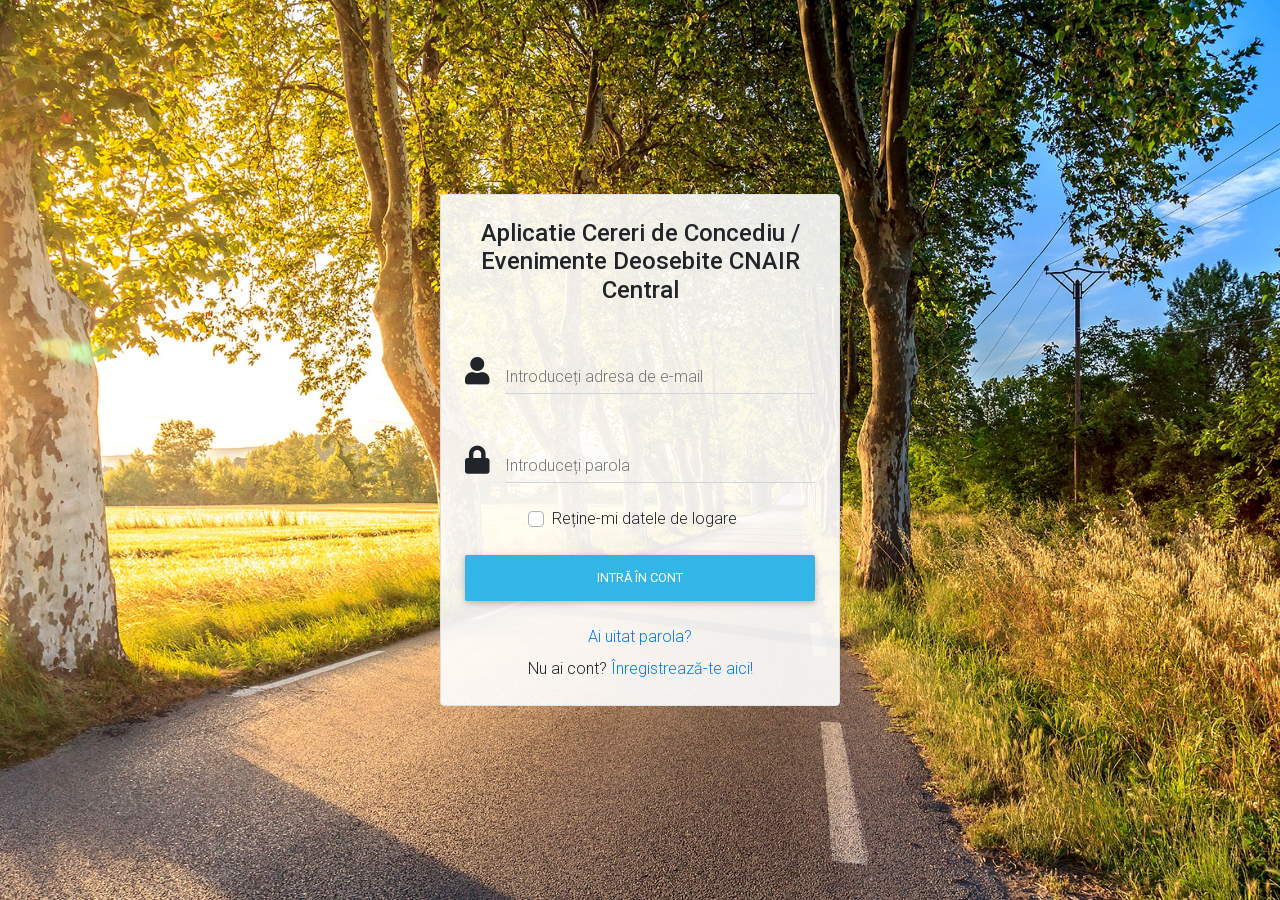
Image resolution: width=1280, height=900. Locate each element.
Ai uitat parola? (640, 636)
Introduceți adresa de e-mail (604, 376)
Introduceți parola (567, 465)
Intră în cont (640, 577)
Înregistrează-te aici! (682, 668)
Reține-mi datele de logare (644, 518)
